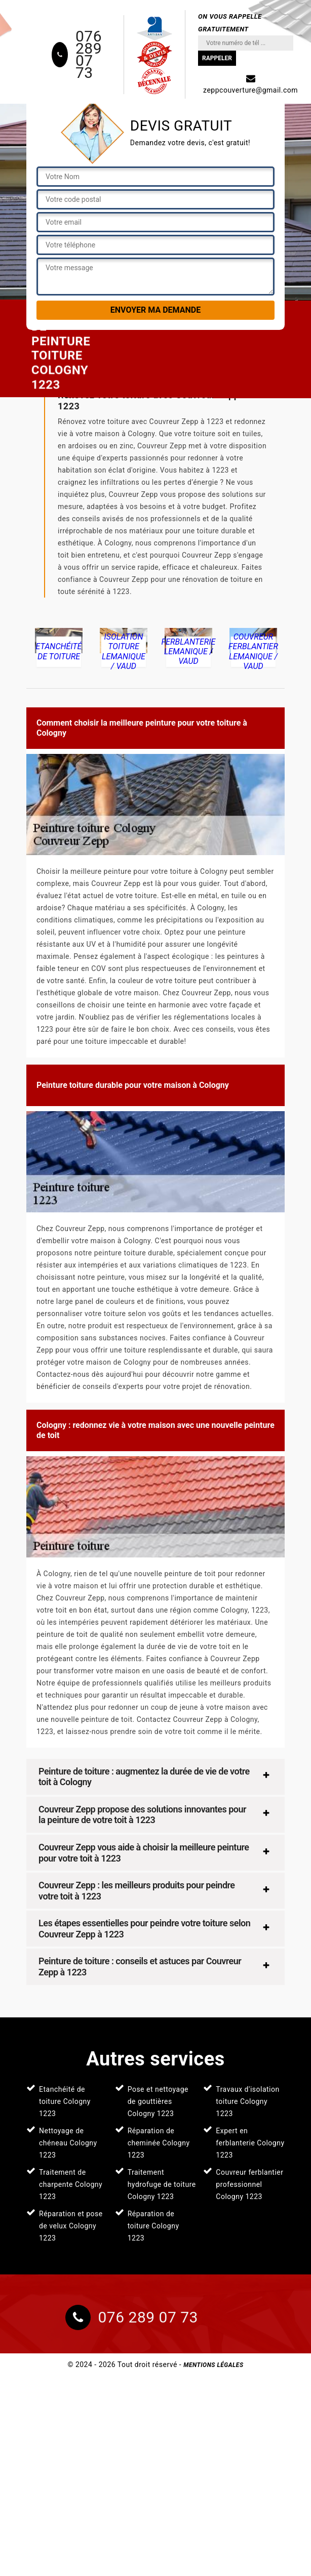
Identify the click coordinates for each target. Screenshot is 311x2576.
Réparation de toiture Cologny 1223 (153, 2226)
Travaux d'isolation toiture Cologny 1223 (247, 2101)
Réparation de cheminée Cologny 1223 (159, 2143)
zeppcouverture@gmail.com (250, 84)
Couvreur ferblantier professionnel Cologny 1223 (249, 2184)
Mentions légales (213, 2365)
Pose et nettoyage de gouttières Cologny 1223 (158, 2101)
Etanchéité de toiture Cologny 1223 (65, 2101)
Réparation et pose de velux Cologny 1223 (71, 2226)
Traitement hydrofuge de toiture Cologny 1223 (162, 2184)
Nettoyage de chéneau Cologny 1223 (68, 2143)
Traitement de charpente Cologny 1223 (70, 2184)
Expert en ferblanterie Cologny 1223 (250, 2143)
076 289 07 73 (88, 54)
